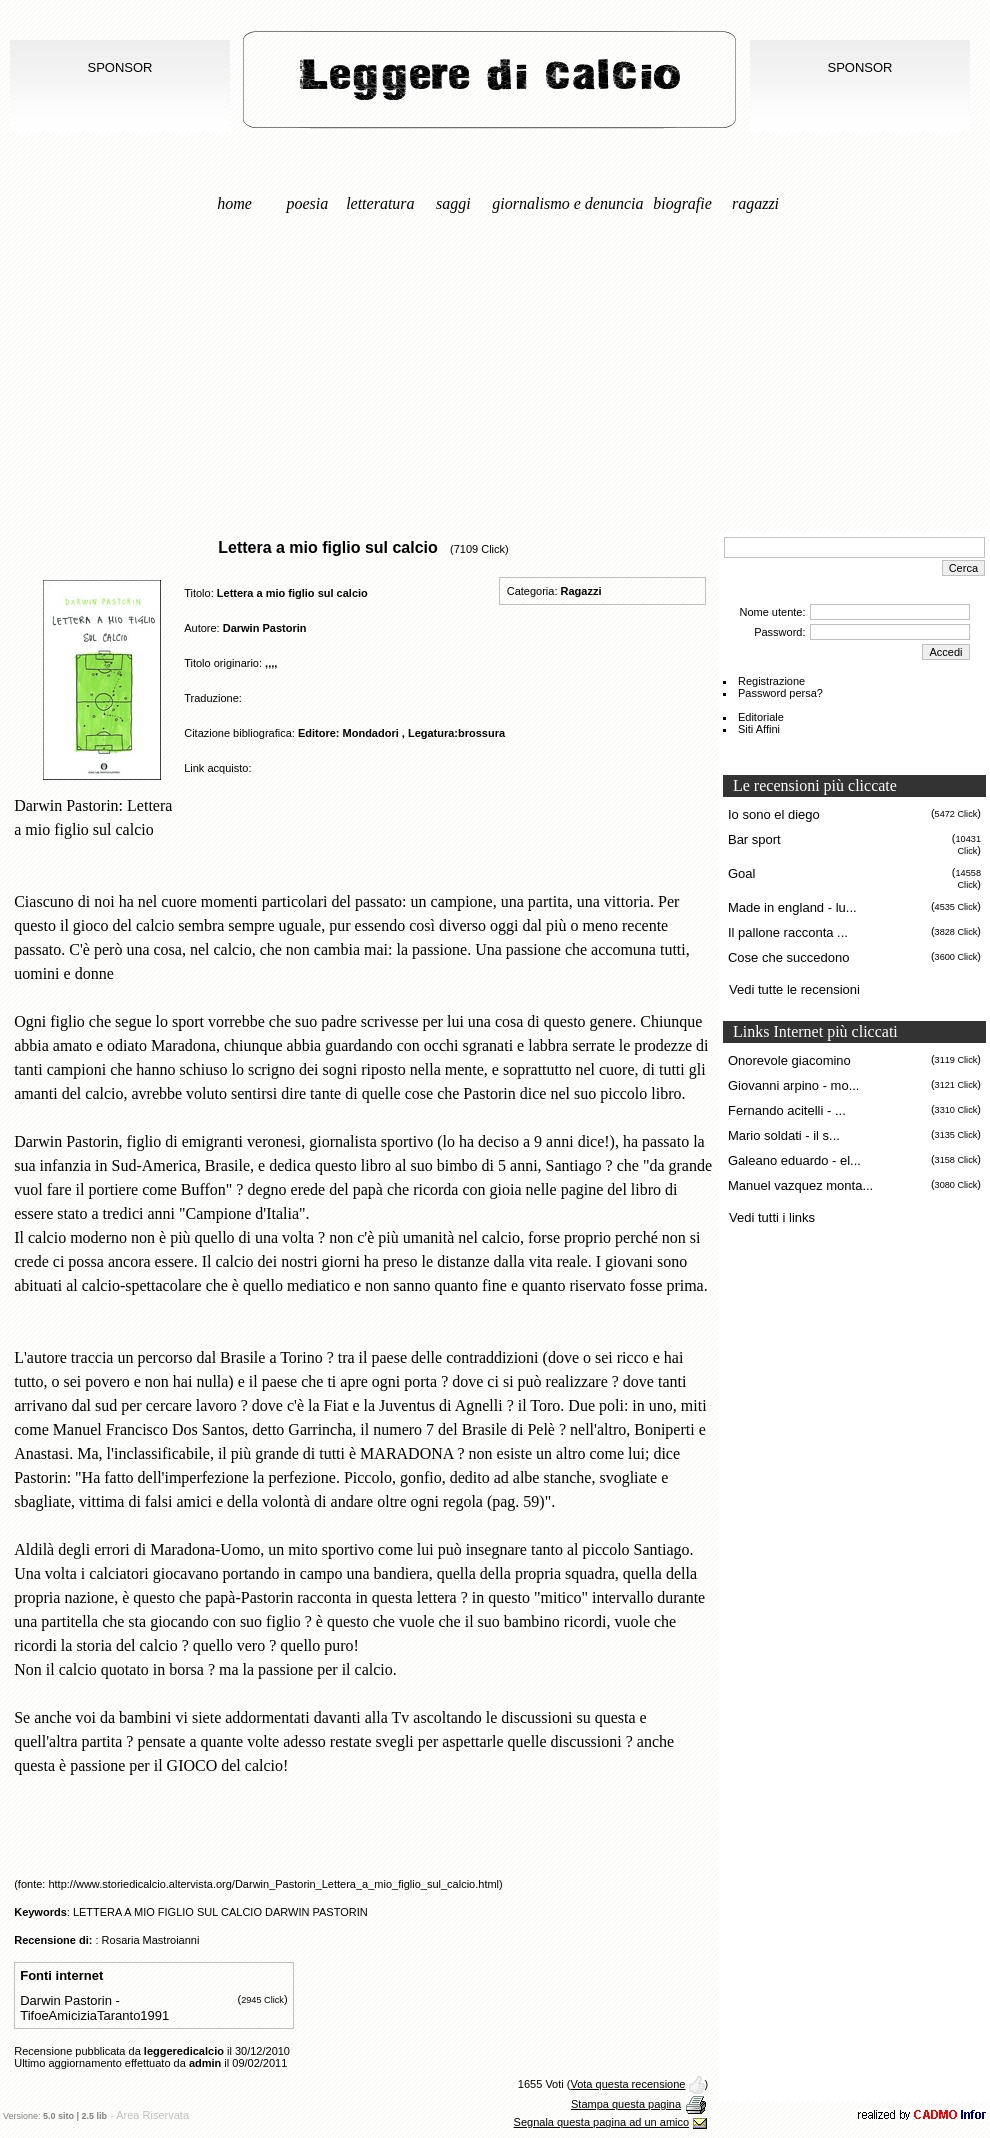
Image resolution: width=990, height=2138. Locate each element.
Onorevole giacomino (789, 1060)
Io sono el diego (774, 814)
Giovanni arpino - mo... (794, 1085)
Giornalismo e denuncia (567, 203)
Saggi (453, 203)
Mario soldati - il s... (784, 1135)
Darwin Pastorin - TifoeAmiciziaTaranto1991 (94, 2008)
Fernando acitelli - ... (787, 1110)
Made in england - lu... (792, 907)
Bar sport (754, 839)
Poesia (308, 203)
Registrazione (771, 681)
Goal (741, 873)
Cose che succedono (788, 957)
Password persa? (780, 693)
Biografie (682, 203)
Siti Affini (759, 729)
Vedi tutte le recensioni (794, 989)
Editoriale (761, 717)
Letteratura (380, 203)
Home (234, 203)
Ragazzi (755, 203)
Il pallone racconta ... (788, 932)
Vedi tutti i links (772, 1217)
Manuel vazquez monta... (800, 1185)
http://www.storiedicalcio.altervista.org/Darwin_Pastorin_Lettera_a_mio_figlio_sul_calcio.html (273, 1884)
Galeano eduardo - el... (794, 1160)
